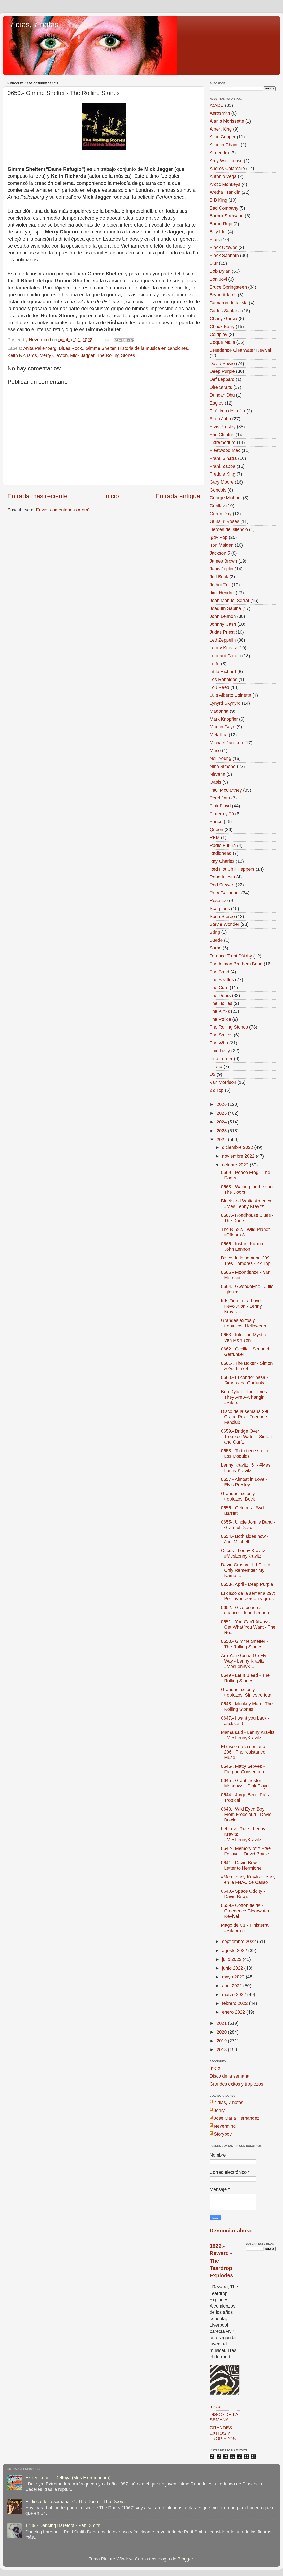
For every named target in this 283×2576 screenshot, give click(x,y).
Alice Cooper (223, 136)
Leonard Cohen (225, 655)
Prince (216, 821)
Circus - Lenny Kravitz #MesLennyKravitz (243, 1553)
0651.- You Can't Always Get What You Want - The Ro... (248, 1627)
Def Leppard (222, 379)
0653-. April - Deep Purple (247, 1584)
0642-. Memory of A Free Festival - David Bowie (246, 1851)
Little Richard (223, 671)
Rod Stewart (222, 884)
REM (215, 837)
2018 (222, 2049)
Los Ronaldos (223, 679)
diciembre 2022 (238, 1147)
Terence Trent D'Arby (231, 956)
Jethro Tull (220, 584)
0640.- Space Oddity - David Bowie (243, 1894)
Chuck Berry (222, 326)
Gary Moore (222, 482)
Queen (216, 829)
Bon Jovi (218, 279)
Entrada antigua (178, 496)
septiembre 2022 (239, 1941)
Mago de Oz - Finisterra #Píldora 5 (245, 1927)
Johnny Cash (223, 624)
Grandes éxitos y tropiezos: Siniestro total (246, 1692)
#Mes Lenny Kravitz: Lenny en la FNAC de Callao (248, 1879)
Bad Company (224, 208)
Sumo (215, 948)
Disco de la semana (229, 2076)
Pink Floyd (220, 805)
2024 (222, 1122)
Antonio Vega (223, 176)
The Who (219, 1042)
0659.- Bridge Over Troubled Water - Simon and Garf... (246, 1436)
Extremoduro (223, 442)
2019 (222, 2040)
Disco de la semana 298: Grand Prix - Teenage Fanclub (246, 1417)
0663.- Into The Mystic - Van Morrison (244, 1337)
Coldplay (218, 334)
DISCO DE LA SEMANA (224, 2417)
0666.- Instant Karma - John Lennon (243, 1246)
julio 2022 (232, 1959)
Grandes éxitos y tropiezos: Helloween (243, 1323)
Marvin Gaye (222, 726)
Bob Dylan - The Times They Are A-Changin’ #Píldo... (244, 1397)
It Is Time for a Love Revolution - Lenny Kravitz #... (241, 1306)
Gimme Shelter (101, 348)
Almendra (219, 152)
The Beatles (222, 979)
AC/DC (217, 105)
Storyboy (223, 2134)
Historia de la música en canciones (153, 348)
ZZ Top (217, 1090)
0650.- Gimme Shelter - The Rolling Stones (244, 1644)
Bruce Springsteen (228, 287)
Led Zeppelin (223, 640)
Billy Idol (218, 231)
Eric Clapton (222, 434)
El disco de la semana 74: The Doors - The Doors (75, 2501)
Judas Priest (222, 632)
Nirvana (217, 774)
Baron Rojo (221, 223)
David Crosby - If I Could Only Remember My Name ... (245, 1570)
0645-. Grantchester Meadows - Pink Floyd (245, 1783)
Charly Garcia (223, 318)
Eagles (216, 403)
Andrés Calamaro (227, 168)
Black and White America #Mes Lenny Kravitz (246, 1203)
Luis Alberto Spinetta (230, 695)
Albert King (221, 129)
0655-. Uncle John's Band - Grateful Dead (248, 1524)
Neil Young (220, 758)
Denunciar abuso (231, 2231)
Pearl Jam (220, 797)
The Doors (220, 995)
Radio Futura (223, 845)
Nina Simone (223, 766)
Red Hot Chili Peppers (232, 869)
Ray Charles (222, 861)
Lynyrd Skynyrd (225, 703)
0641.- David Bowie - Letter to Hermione (242, 1865)
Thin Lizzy (220, 1050)
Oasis (215, 782)
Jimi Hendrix (222, 592)
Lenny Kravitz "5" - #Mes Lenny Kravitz (245, 1467)
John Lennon (223, 616)
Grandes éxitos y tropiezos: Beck (238, 1496)
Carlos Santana (225, 310)
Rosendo (219, 900)
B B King (218, 200)
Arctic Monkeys (225, 184)
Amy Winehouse (226, 160)
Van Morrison (223, 1082)
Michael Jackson (226, 742)
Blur (214, 263)
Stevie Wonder (224, 924)
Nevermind (225, 2126)
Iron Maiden (222, 545)
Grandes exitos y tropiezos (236, 2084)
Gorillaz (217, 505)
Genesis (218, 490)
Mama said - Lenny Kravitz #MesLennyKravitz (248, 1735)
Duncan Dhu (222, 395)
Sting (215, 932)
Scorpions (220, 908)
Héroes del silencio (229, 529)
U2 (212, 1074)
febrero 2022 (235, 2003)
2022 (222, 1139)
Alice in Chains (225, 144)
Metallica (218, 734)
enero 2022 (234, 2012)
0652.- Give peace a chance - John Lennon (245, 1610)
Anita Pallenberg (39, 348)
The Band (219, 971)
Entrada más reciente (37, 496)
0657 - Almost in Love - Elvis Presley (244, 1482)
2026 (222, 1104)
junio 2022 (233, 1968)
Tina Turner (221, 1058)
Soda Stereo (222, 916)
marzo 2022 (234, 1994)
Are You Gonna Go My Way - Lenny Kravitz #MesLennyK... (243, 1661)
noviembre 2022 (239, 1156)
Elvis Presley (223, 426)
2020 (222, 2032)
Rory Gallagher (225, 892)
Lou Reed (219, 687)
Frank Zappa (222, 466)
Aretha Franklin (225, 192)
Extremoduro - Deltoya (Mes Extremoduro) (68, 2477)
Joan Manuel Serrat (229, 600)
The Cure (219, 987)
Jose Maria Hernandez (236, 2118)
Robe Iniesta (222, 876)
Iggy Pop (218, 537)
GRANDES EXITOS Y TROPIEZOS (223, 2433)
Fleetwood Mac (225, 450)
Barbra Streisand (227, 215)
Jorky (219, 2110)
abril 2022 (232, 1985)
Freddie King (222, 474)
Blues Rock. (71, 348)
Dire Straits (221, 387)
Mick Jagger (82, 355)
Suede (216, 940)
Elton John (220, 418)
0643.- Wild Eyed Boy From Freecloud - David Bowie (246, 1814)
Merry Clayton (53, 355)
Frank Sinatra (223, 458)
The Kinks (220, 1011)
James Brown (223, 561)
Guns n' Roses (224, 521)
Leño (215, 663)
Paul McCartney (226, 790)
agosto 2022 (235, 1950)
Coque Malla (222, 342)
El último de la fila (227, 411)
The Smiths (221, 1035)
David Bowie (222, 363)
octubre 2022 (236, 1164)
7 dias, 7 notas (33, 24)
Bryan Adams (223, 294)
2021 (222, 2023)
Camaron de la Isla (229, 302)
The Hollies (221, 1003)
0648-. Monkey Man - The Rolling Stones (247, 1706)
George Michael (225, 497)
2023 (222, 1130)
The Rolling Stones (116, 355)
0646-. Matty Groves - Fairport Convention (243, 1769)
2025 (222, 1113)
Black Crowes (223, 247)
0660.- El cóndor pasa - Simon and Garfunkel (244, 1380)
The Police (220, 1019)
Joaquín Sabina (225, 608)
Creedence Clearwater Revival (240, 350)
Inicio (111, 496)
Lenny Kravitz (223, 647)
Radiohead (220, 853)
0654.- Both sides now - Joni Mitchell (245, 1539)
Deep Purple (222, 371)
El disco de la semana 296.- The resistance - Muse (244, 1752)
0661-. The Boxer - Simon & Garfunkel (247, 1366)
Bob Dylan (220, 271)
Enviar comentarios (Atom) (63, 509)
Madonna (219, 711)
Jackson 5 (220, 553)
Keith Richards (22, 355)
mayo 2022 (234, 1976)
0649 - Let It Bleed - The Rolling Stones (245, 1678)
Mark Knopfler (224, 719)
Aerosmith (220, 113)
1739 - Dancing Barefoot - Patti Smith (62, 2525)
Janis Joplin (221, 568)
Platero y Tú (222, 813)
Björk (215, 239)
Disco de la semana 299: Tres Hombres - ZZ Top (246, 1260)
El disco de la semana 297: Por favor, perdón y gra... (248, 1596)
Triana (216, 1066)
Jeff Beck (219, 576)
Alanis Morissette (227, 121)
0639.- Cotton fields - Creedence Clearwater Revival (245, 1911)
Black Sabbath (224, 255)
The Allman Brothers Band (236, 963)
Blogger (185, 2559)
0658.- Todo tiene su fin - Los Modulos (246, 1453)
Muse (215, 750)
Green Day (220, 513)
